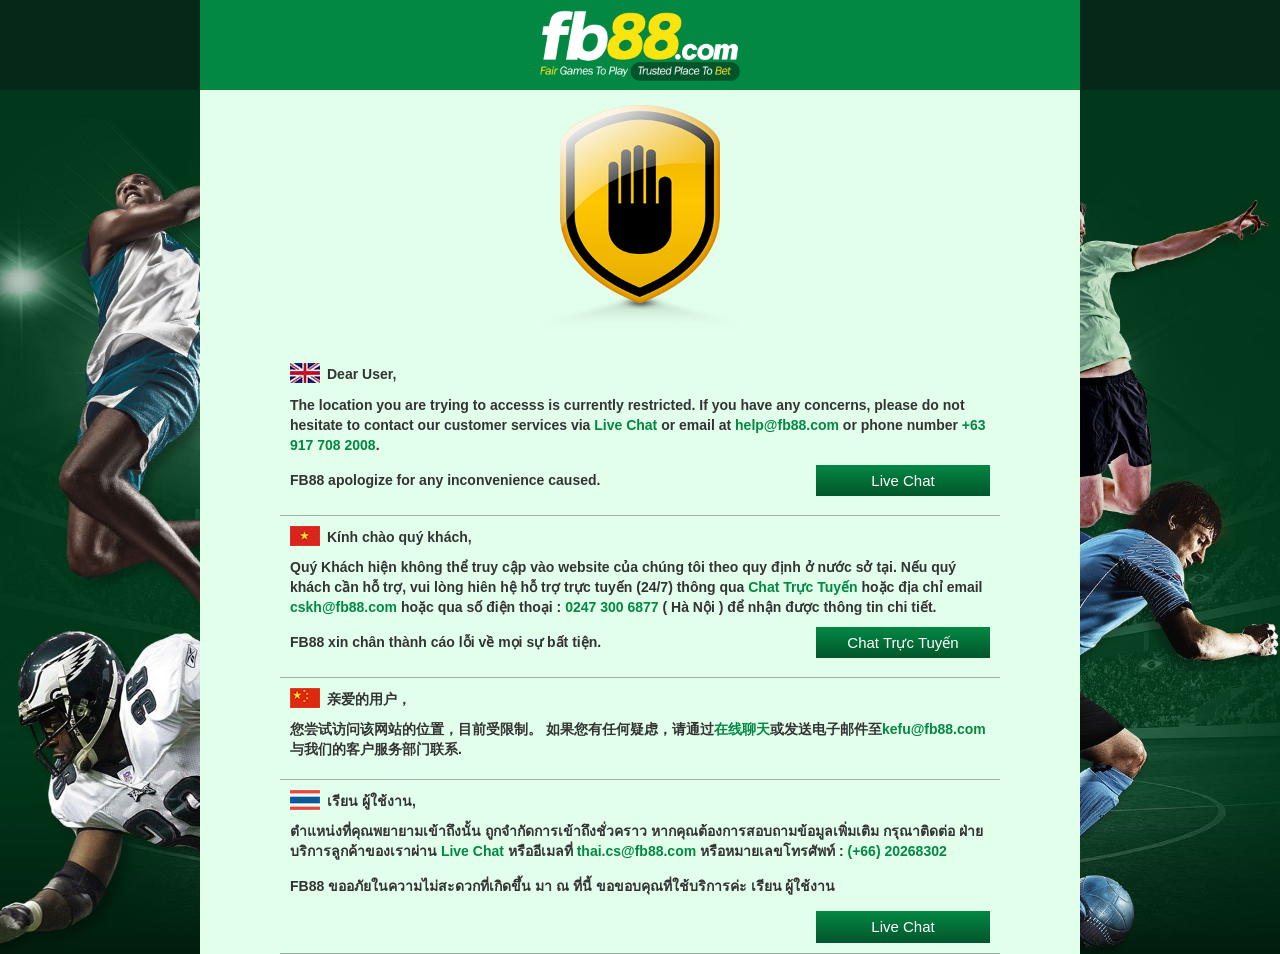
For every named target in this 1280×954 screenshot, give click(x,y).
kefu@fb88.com (934, 729)
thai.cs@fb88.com (636, 851)
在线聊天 (742, 729)
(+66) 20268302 (897, 851)
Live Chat (625, 425)
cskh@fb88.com (343, 607)
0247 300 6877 (611, 607)
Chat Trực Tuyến (802, 587)
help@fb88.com (787, 425)
